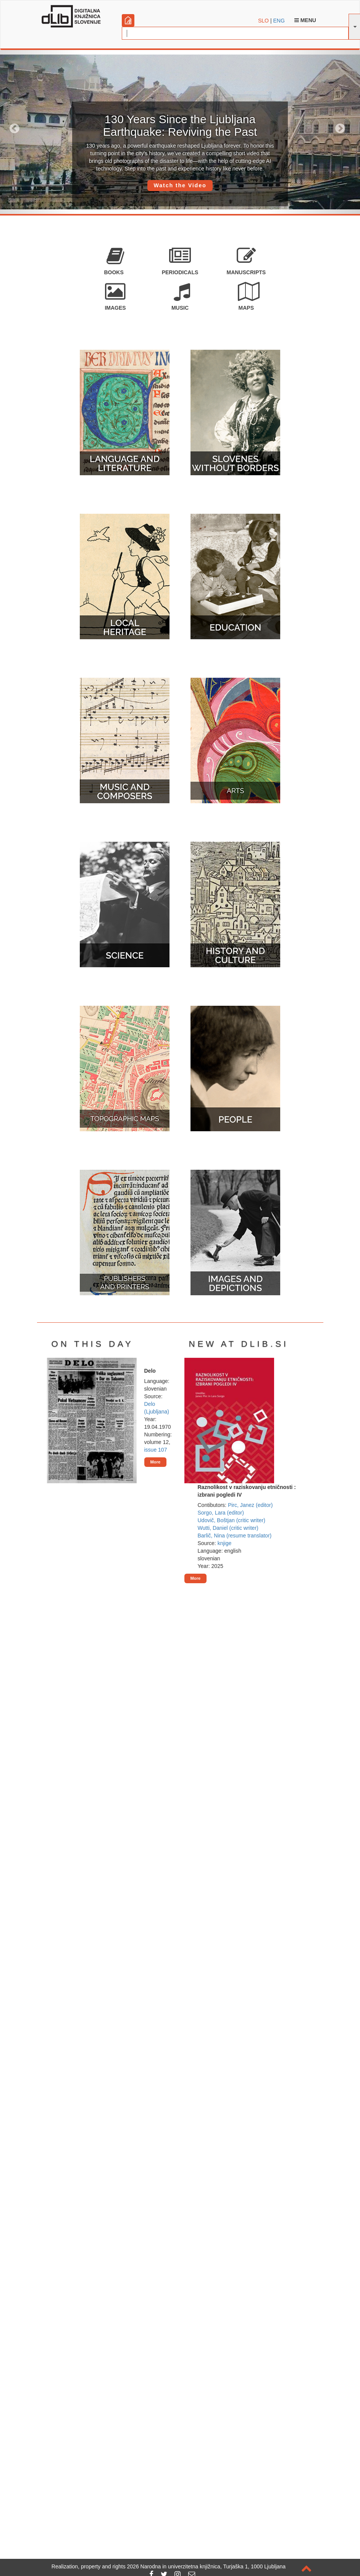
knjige (225, 1543)
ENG (278, 21)
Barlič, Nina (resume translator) (235, 1535)
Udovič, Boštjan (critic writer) (231, 1520)
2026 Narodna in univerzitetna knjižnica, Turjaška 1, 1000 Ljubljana (206, 2566)
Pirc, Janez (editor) (250, 1505)
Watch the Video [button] (179, 185)
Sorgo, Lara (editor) (221, 1513)
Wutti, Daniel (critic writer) (228, 1528)
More (155, 1462)
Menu (305, 20)
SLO (263, 21)
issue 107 (155, 1450)
